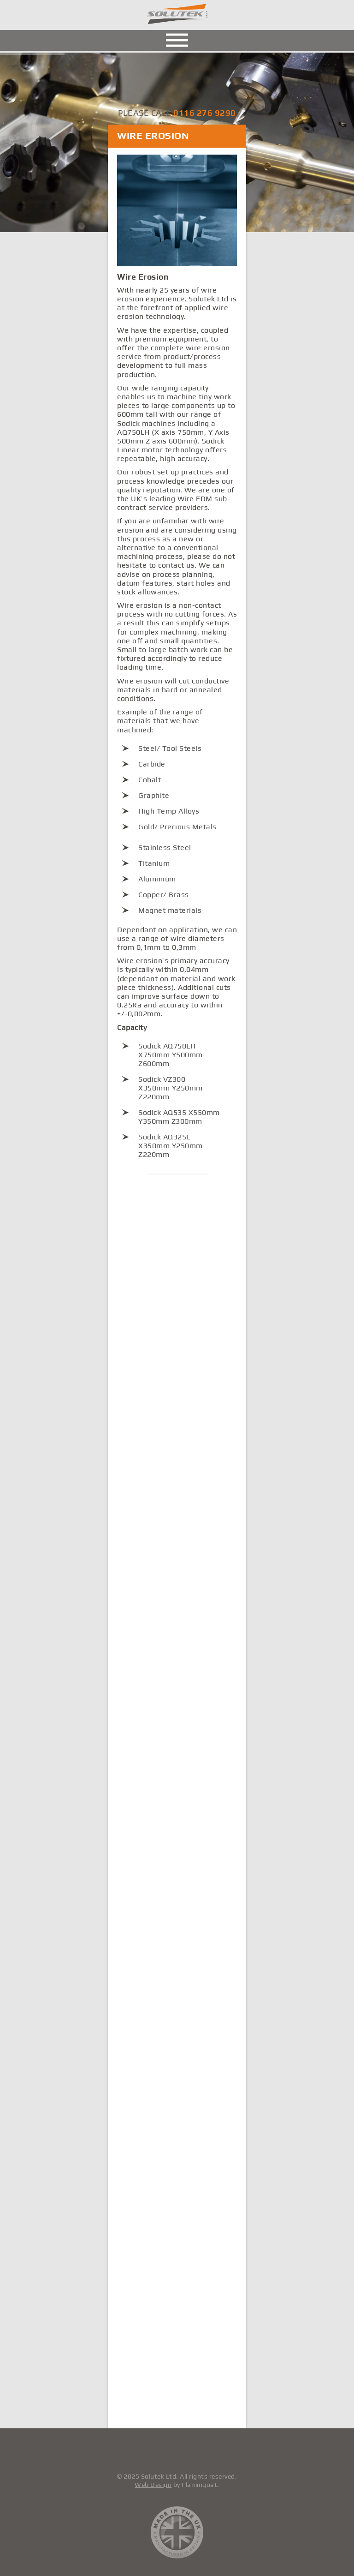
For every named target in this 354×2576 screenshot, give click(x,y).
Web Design (153, 2484)
